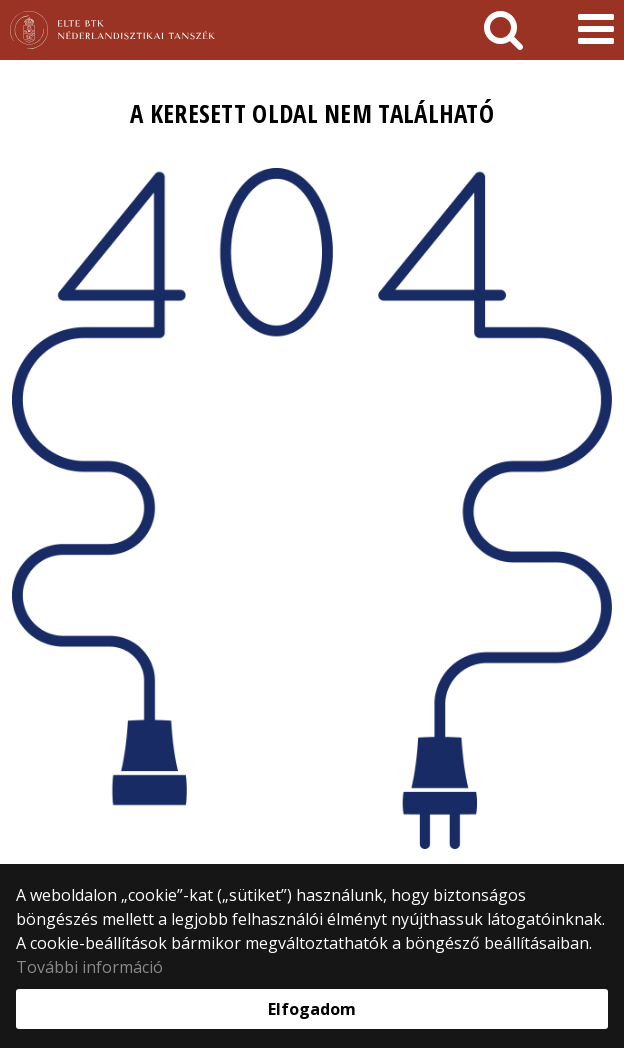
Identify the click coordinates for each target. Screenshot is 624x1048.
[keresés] (503, 30)
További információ (89, 967)
